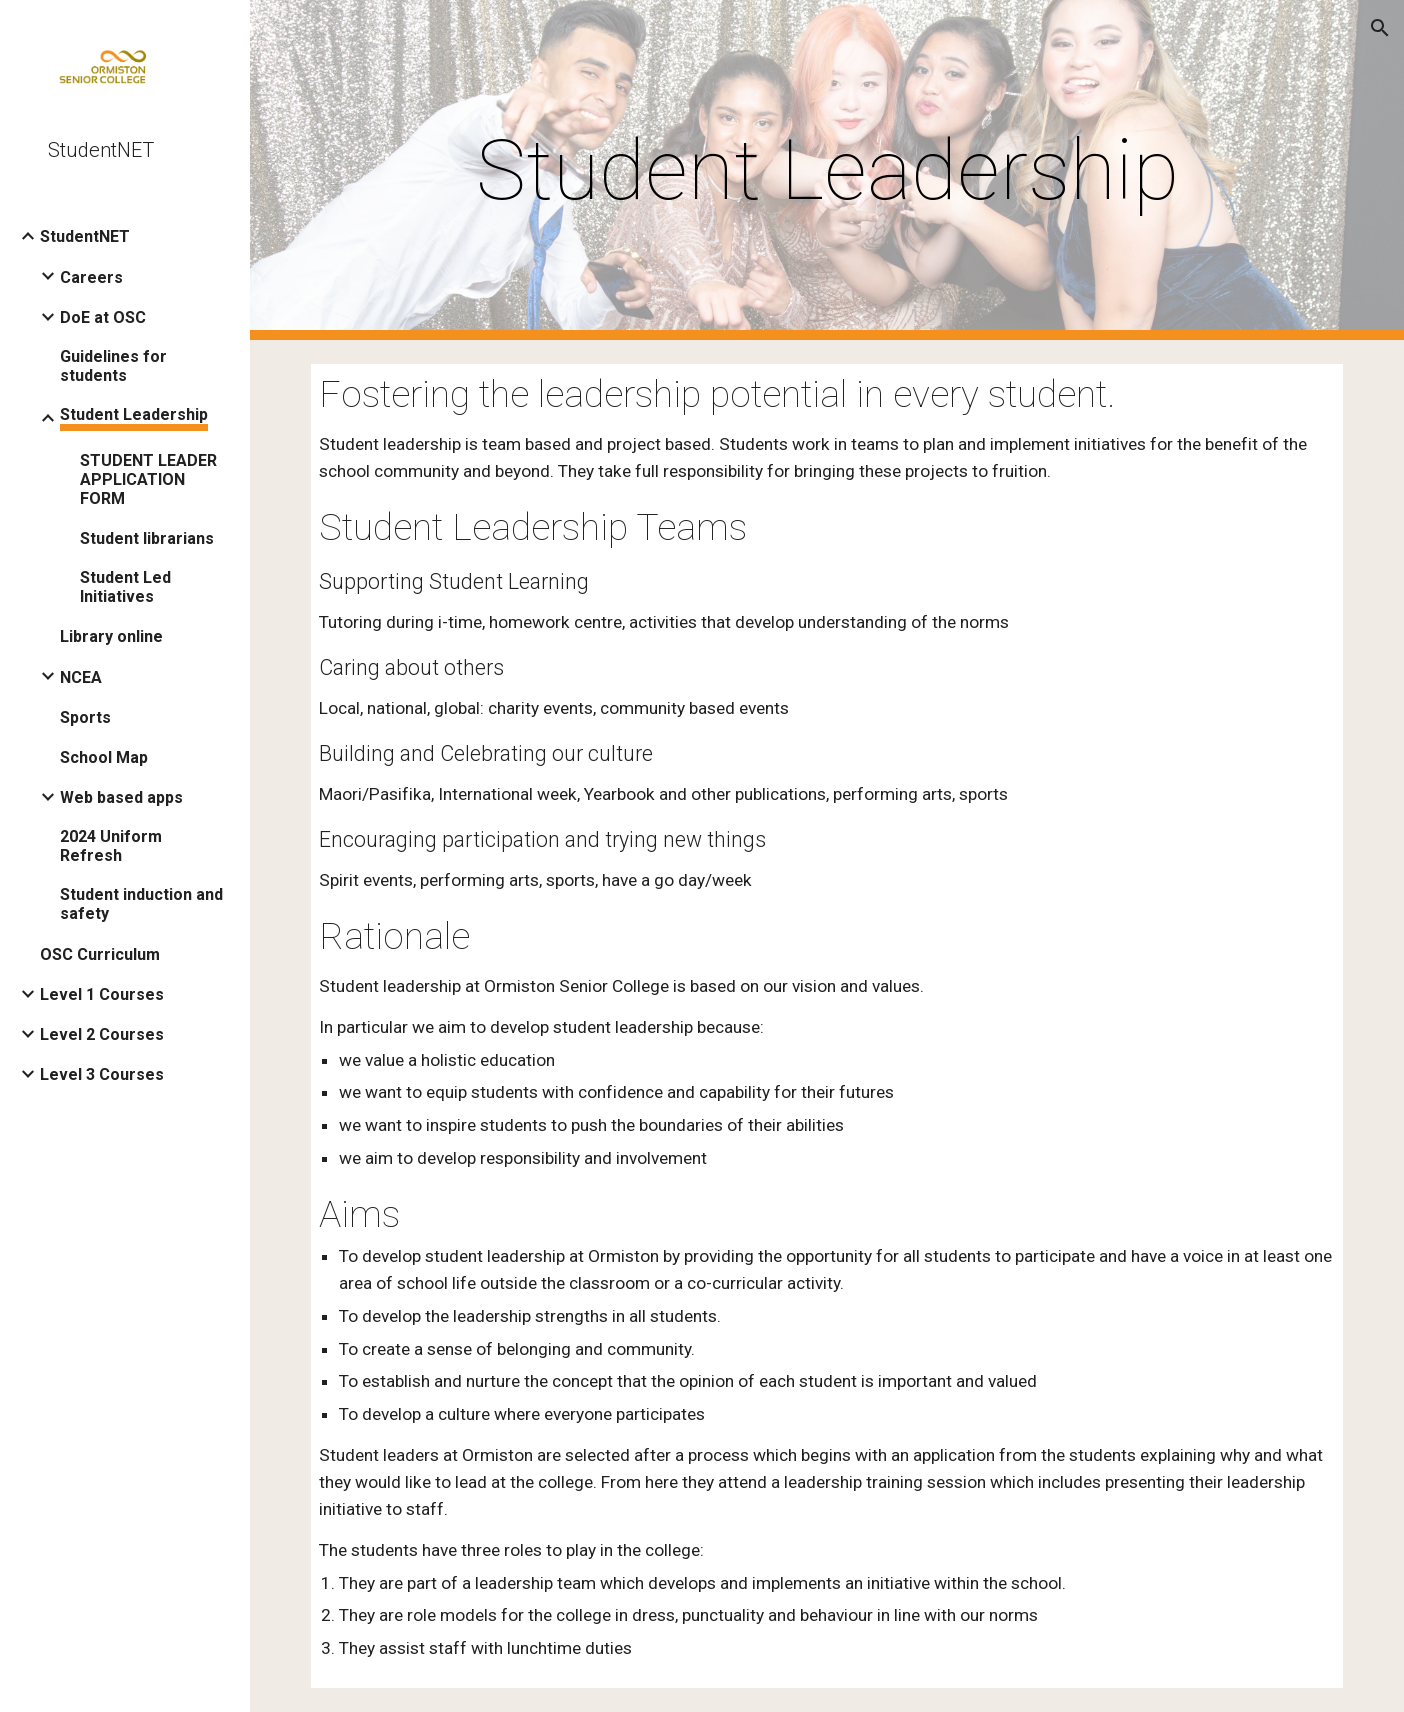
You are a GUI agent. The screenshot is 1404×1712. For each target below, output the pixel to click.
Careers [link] (91, 277)
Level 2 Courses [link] (102, 1034)
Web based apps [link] (121, 797)
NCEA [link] (81, 677)
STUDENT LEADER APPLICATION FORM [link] (148, 479)
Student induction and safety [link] (141, 904)
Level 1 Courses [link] (102, 994)
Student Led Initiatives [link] (125, 587)
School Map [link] (104, 757)
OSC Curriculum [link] (100, 954)
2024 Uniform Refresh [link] (111, 846)
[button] (1380, 28)
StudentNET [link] (85, 236)
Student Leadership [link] (134, 414)
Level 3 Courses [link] (102, 1074)
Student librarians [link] (147, 538)
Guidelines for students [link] (113, 366)
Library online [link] (111, 636)
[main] (827, 170)
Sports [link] (85, 717)
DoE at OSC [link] (103, 317)
